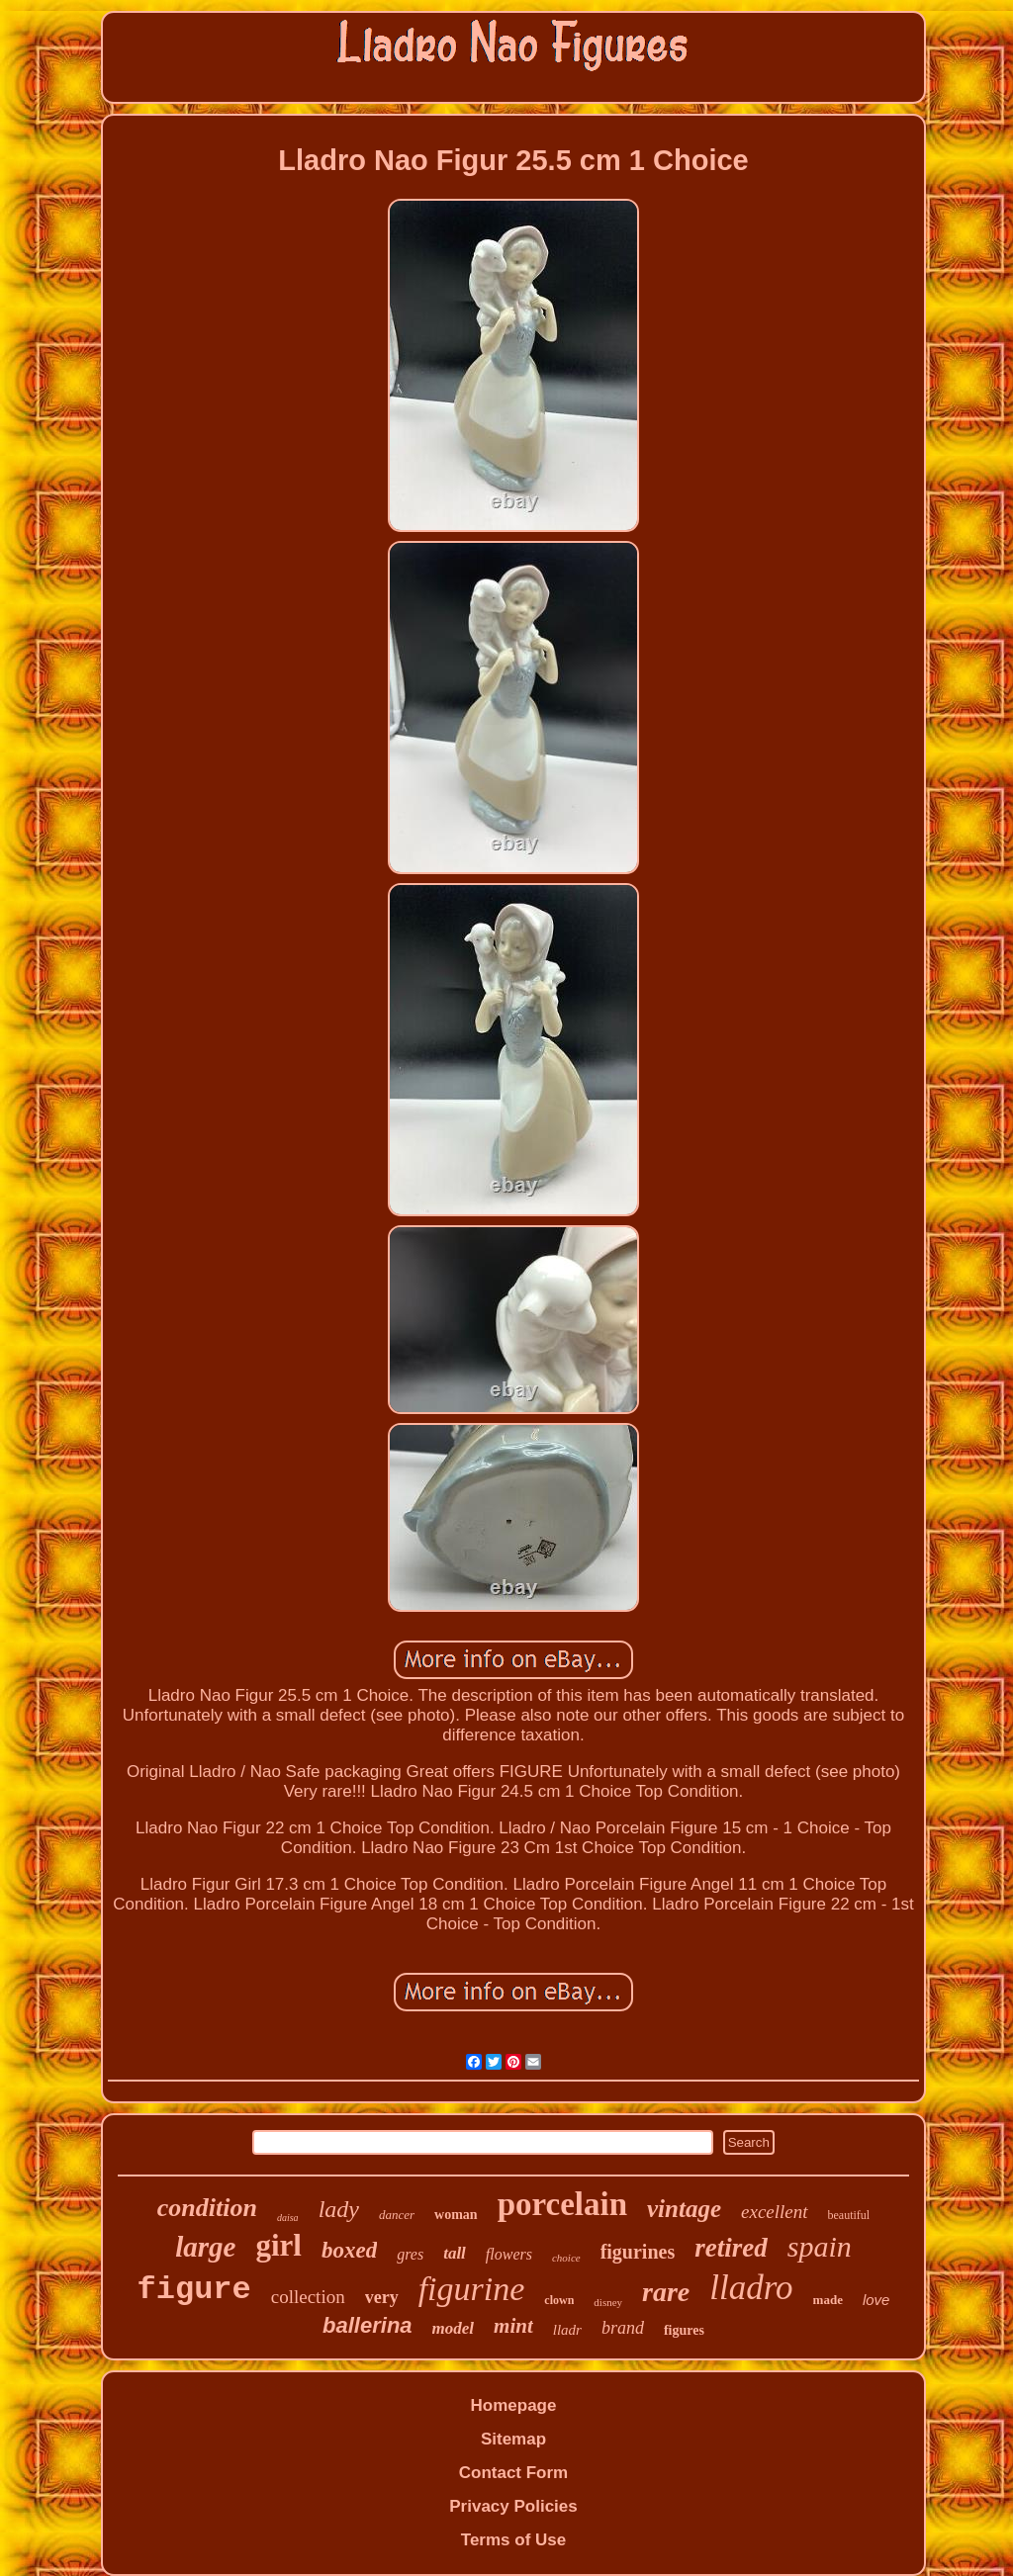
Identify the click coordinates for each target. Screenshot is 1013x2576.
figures (684, 2330)
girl (278, 2245)
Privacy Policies (513, 2506)
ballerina (367, 2325)
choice (566, 2258)
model (453, 2328)
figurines (638, 2252)
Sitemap (513, 2439)
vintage (684, 2208)
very (382, 2297)
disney (608, 2302)
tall (454, 2253)
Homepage (514, 2405)
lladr (567, 2330)
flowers (509, 2254)
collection (308, 2296)
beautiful (849, 2215)
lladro (750, 2287)
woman (456, 2214)
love (876, 2299)
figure (194, 2289)
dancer (396, 2214)
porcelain (562, 2204)
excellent (774, 2211)
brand (622, 2328)
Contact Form (514, 2472)
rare (666, 2291)
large (205, 2247)
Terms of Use (513, 2540)
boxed (349, 2250)
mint (513, 2326)
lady (339, 2209)
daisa (288, 2217)
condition (207, 2207)
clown (559, 2300)
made (828, 2299)
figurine (471, 2288)
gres (410, 2254)
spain (819, 2246)
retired (731, 2248)
